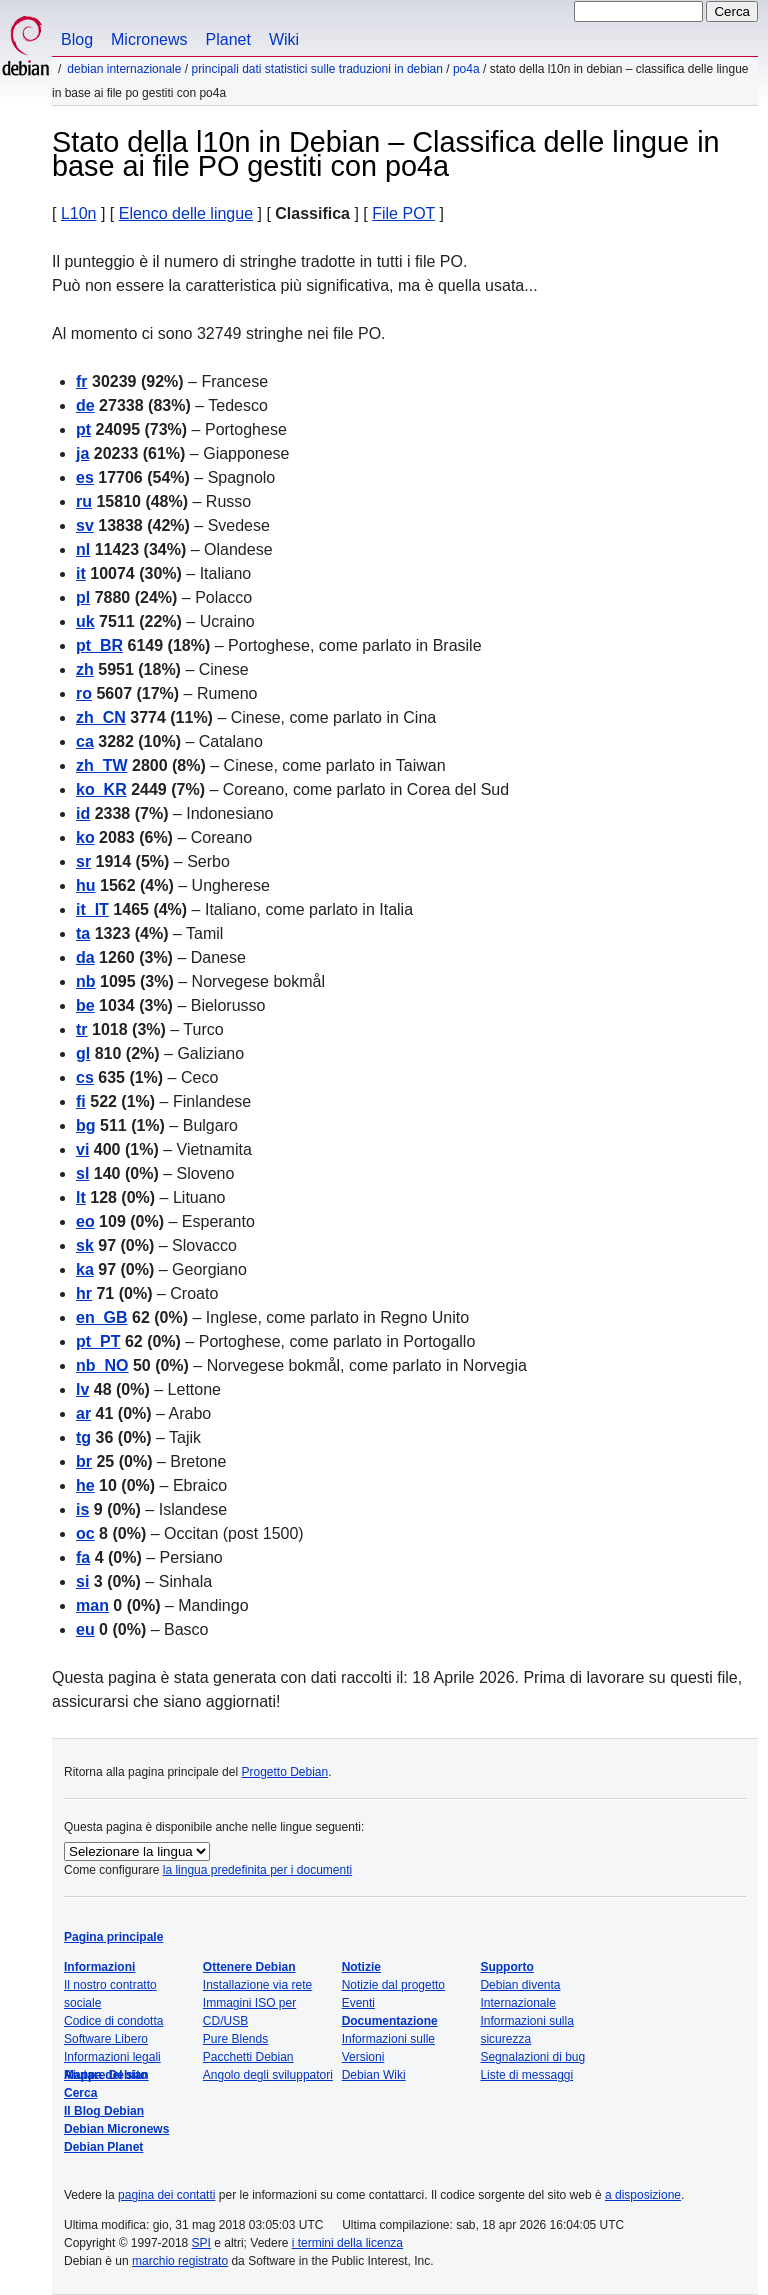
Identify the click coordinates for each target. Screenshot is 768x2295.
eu (85, 1629)
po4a (466, 69)
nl (83, 549)
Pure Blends (235, 2039)
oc (85, 1533)
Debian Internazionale (124, 69)
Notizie (361, 1967)
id (83, 813)
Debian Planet (103, 2147)
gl (83, 1053)
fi (81, 1101)
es (85, 477)
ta (83, 933)
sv (85, 525)
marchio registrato (180, 2261)
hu (86, 885)
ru (84, 501)
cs (85, 1077)
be (85, 1005)
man (92, 1605)
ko (85, 837)
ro (84, 693)
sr (83, 861)
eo (85, 1221)
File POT (403, 213)
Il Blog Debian (104, 2111)
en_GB (102, 1317)
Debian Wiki (374, 2075)
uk (85, 621)
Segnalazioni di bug (532, 2057)
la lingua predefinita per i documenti (257, 1870)
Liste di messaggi (526, 2075)
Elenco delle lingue (186, 213)
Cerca (80, 2093)
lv (82, 1389)
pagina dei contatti (166, 2195)
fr (82, 381)
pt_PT (98, 1341)
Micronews (149, 39)
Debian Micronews (116, 2129)
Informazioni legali (112, 2057)
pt (83, 429)
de (85, 405)
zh (85, 669)
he (85, 1485)
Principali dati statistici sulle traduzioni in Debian (316, 69)
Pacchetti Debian (248, 2057)
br (84, 1461)
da (85, 957)
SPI (201, 2243)
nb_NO (102, 1365)
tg (83, 1437)
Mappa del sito (105, 2075)
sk (85, 1245)
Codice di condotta (113, 2021)
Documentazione (390, 2021)
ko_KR (101, 789)
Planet (228, 39)
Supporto (506, 1967)
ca (85, 741)
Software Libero (106, 2039)
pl (83, 597)
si (82, 1581)
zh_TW (102, 765)
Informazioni (99, 1967)
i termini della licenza (347, 2243)
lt (81, 1197)
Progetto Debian (284, 1772)
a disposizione (643, 2195)
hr (84, 1293)
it (81, 573)
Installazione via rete (257, 1985)
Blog (77, 39)
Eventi (358, 2003)
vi (82, 1149)
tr (82, 1029)
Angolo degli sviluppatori (268, 2075)
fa (83, 1557)
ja (82, 453)
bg (86, 1125)
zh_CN (101, 717)
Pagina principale (113, 1937)
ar (83, 1413)
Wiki (284, 39)
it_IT (92, 909)
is (82, 1509)
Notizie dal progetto (393, 1985)
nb (86, 981)
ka (85, 1269)
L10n (79, 213)
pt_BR (99, 645)
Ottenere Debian (249, 1967)
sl (82, 1173)
